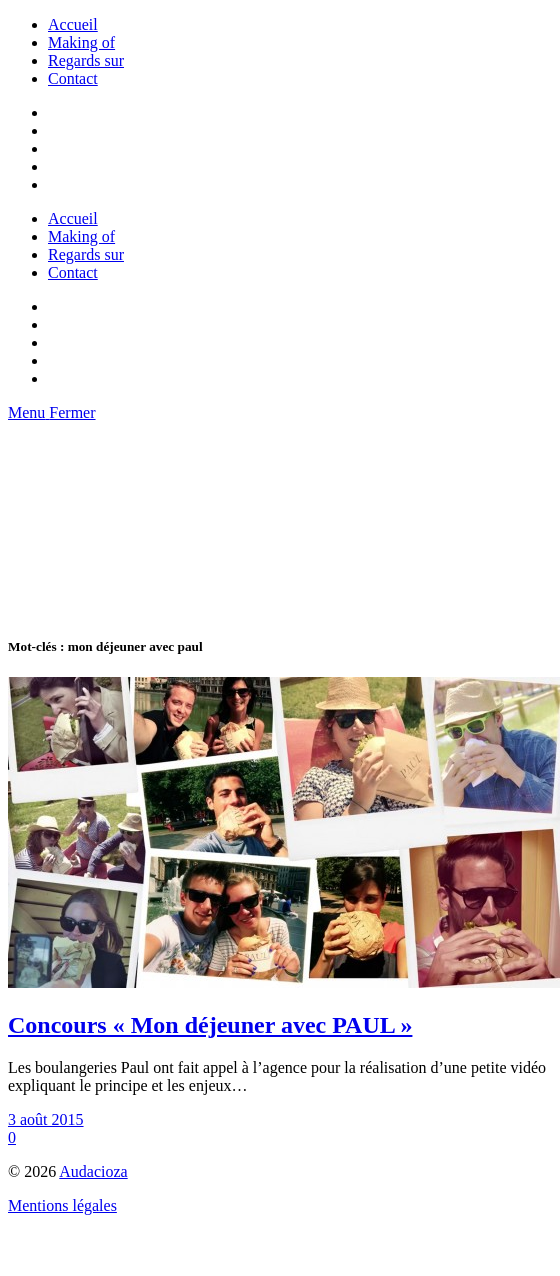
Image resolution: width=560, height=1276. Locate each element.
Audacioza (93, 1171)
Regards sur (86, 60)
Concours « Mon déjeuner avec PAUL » (210, 1025)
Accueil (73, 24)
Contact (73, 78)
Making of (81, 42)
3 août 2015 (46, 1119)
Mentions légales (62, 1205)
